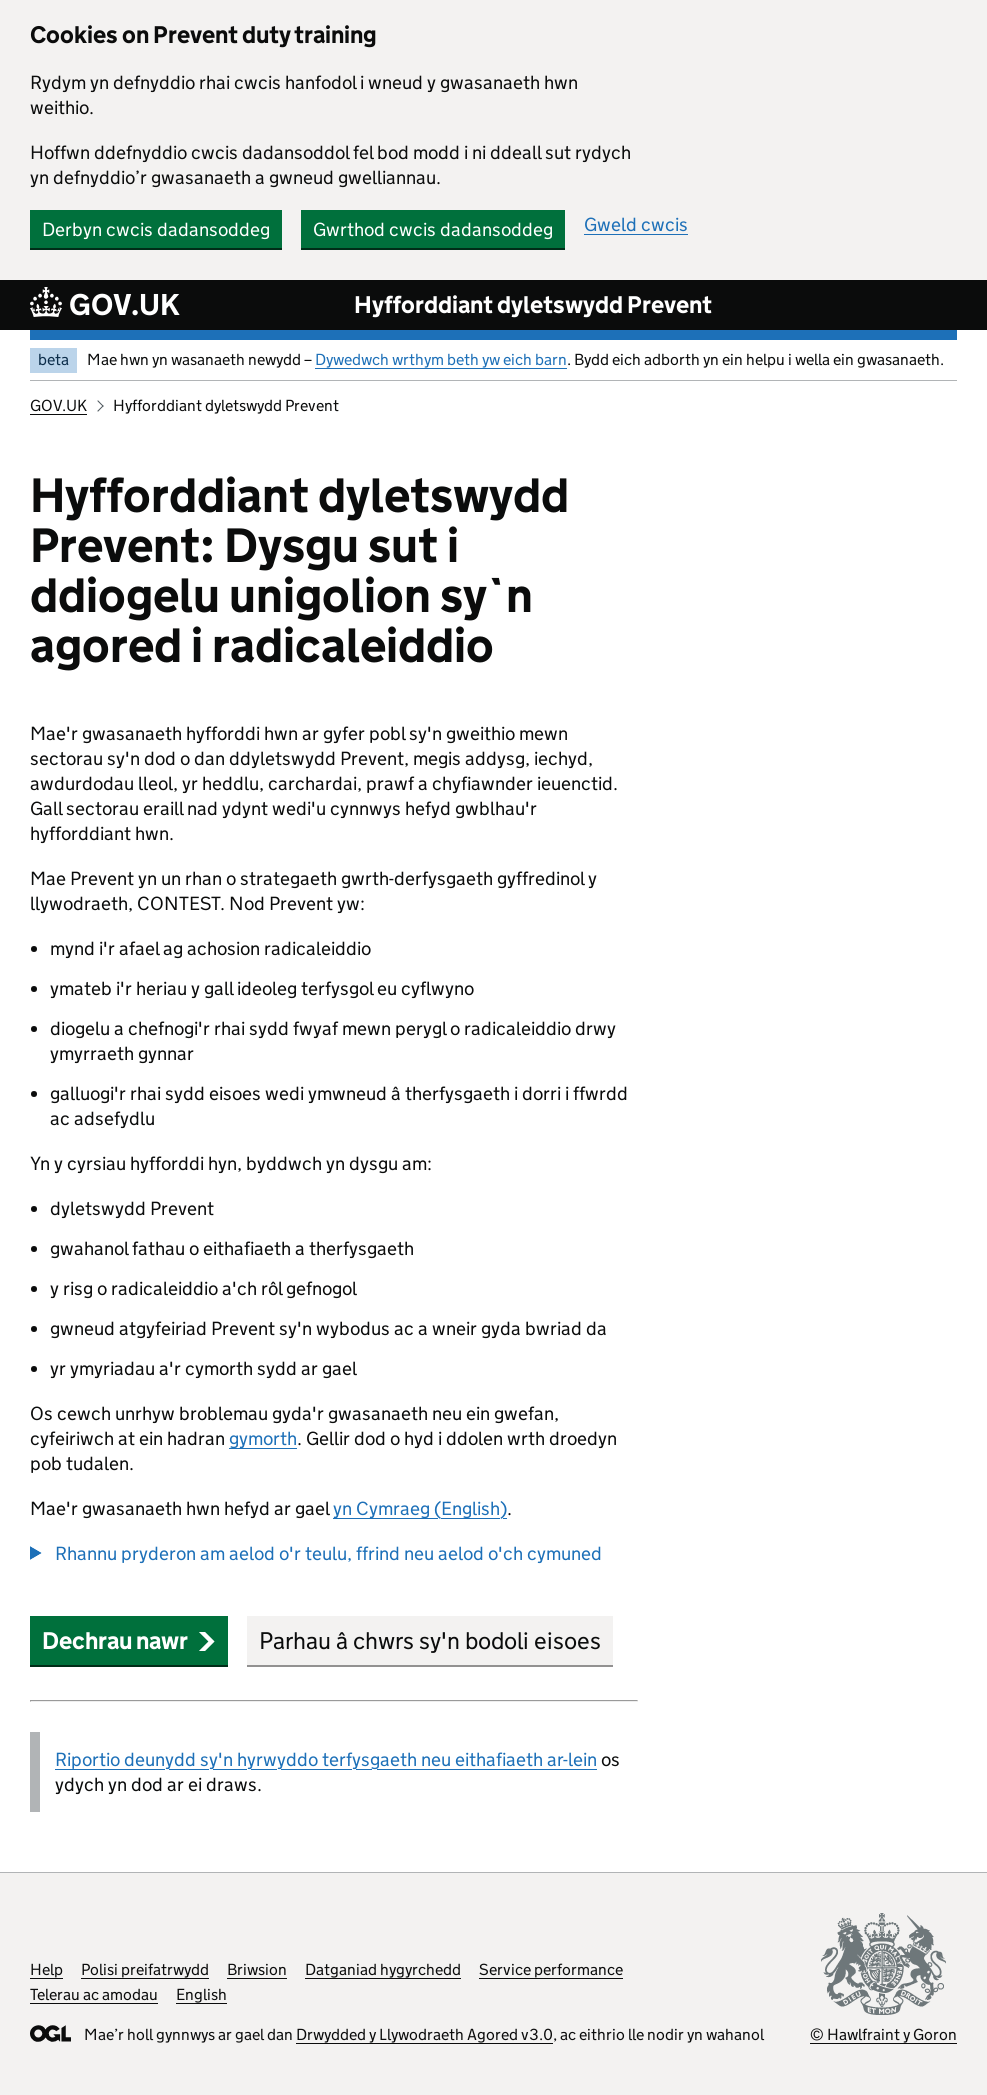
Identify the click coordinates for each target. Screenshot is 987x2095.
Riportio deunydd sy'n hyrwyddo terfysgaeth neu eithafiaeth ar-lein (326, 1759)
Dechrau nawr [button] (129, 1640)
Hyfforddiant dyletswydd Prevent (533, 304)
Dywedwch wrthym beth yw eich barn (441, 359)
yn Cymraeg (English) (420, 1508)
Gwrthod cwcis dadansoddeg (433, 229)
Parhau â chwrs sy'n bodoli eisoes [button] (430, 1640)
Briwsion (257, 1969)
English (201, 1994)
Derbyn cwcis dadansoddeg (156, 229)
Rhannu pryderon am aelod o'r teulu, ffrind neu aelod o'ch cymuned (328, 1553)
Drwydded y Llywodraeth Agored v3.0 (424, 2034)
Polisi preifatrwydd (145, 1969)
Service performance (551, 1969)
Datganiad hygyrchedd (383, 1969)
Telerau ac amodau (94, 1994)
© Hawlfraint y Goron (883, 2034)
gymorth (263, 1438)
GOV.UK (58, 405)
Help (46, 1969)
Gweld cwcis (636, 224)
